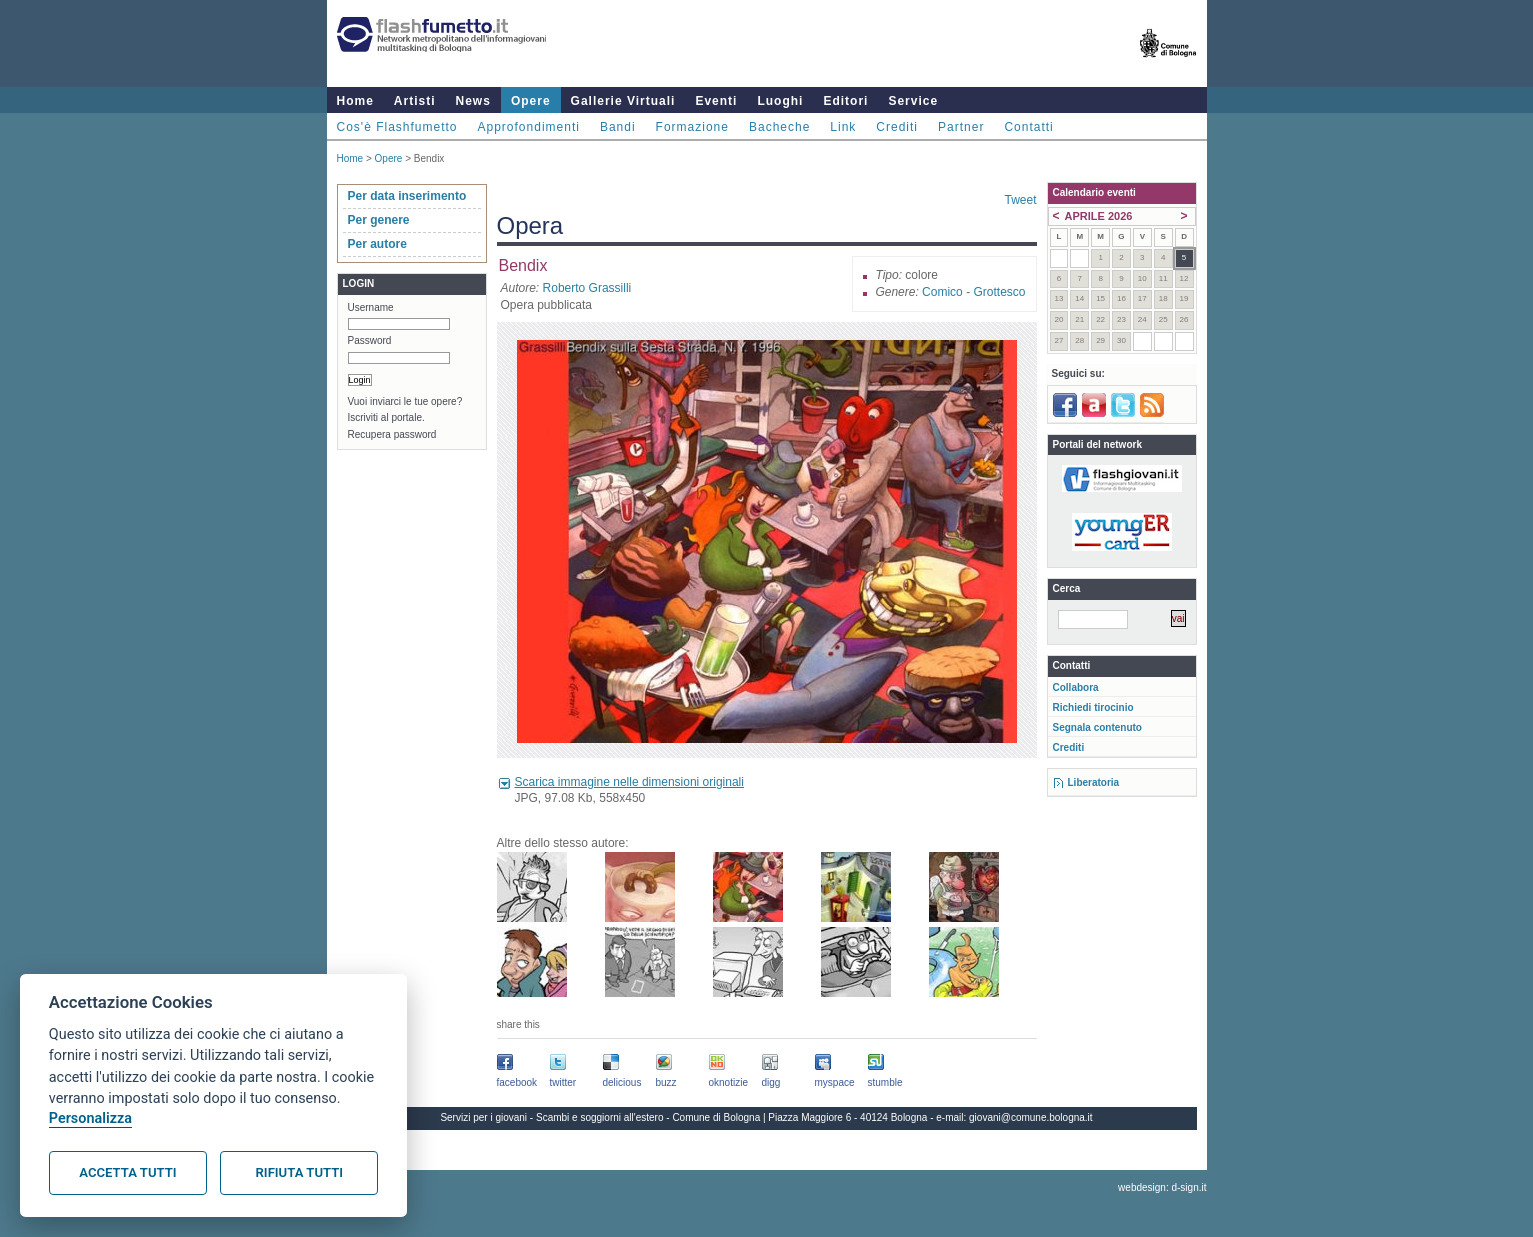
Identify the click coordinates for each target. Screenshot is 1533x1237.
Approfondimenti (529, 127)
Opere (531, 101)
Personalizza (90, 1118)
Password (370, 340)
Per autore (377, 244)
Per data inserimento (407, 196)
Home (355, 101)
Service (913, 101)
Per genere (379, 220)
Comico (942, 292)
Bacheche (779, 127)
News (473, 101)
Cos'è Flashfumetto (397, 127)
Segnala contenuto (1097, 727)
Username (371, 307)
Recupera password (392, 434)
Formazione (692, 127)
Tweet (1020, 200)
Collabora (1076, 687)
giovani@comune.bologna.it (1031, 1117)
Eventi (716, 101)
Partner (961, 127)
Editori (845, 101)
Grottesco (999, 292)
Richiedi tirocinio (1093, 707)
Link (843, 127)
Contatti (1028, 127)
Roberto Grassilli (587, 288)
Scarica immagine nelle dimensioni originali (629, 782)
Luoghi (780, 101)
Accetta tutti (127, 1172)
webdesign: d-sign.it (1162, 1187)
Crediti (897, 127)
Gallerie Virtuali (623, 101)
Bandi (618, 127)
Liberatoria (1094, 782)
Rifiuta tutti (299, 1172)
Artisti (415, 101)
